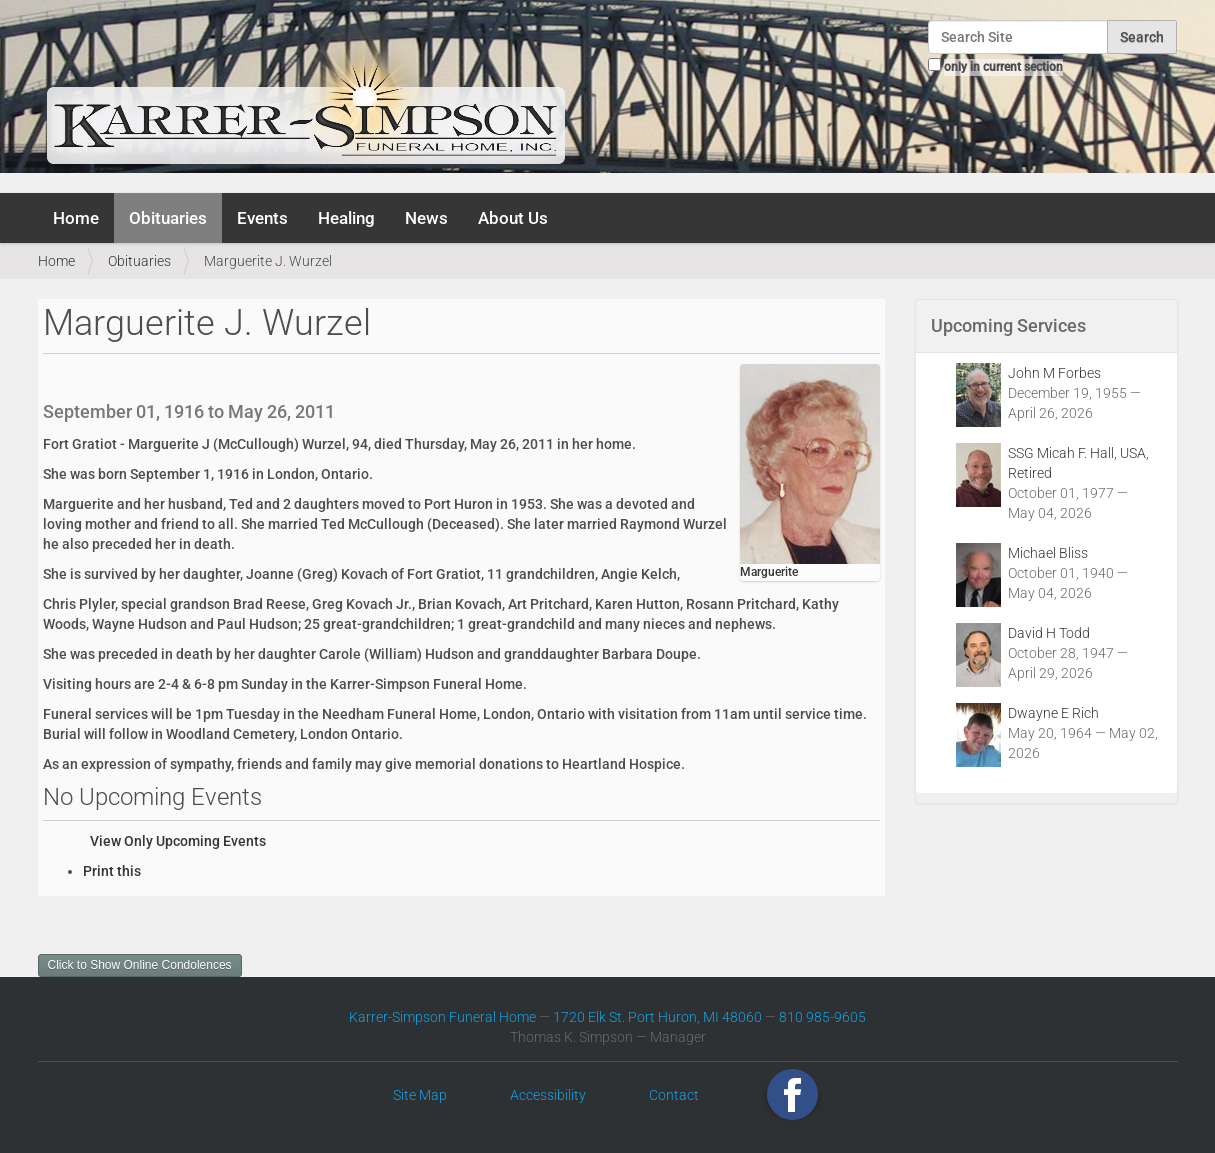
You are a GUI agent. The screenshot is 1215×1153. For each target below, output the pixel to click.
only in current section (1003, 67)
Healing (346, 218)
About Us (513, 218)
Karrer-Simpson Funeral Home (442, 1017)
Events (262, 218)
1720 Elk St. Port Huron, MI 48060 (657, 1017)
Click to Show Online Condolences (140, 965)
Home (76, 218)
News (426, 218)
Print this (112, 871)
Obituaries (168, 218)
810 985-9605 (822, 1017)
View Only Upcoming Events (178, 841)
